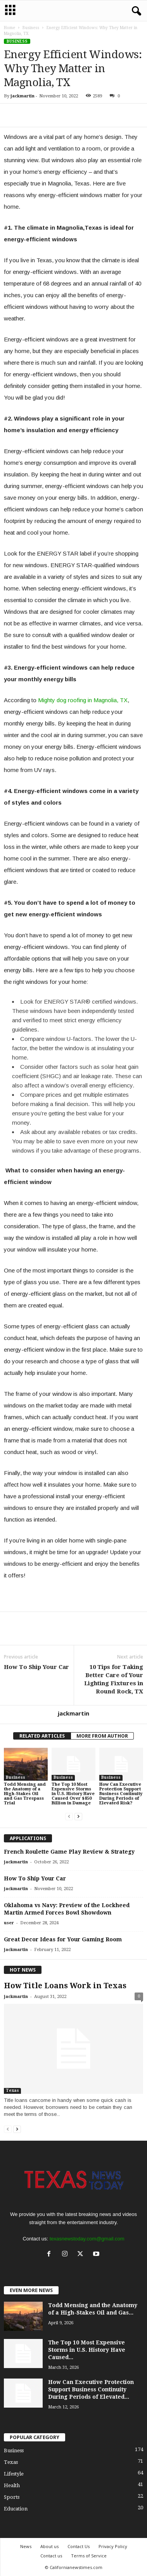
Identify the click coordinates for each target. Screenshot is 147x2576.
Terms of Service (89, 2556)
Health (12, 2485)
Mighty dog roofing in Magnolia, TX (83, 700)
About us (49, 2546)
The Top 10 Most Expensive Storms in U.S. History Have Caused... (86, 2349)
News (25, 2546)
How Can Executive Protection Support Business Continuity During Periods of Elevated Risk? (120, 1794)
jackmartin (22, 96)
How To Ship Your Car (36, 1667)
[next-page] (78, 1816)
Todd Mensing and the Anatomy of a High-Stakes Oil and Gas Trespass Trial (25, 1794)
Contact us (51, 2556)
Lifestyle (14, 2474)
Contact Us (78, 2546)
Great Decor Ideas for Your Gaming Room (63, 1939)
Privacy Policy (113, 2546)
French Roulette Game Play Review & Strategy (69, 1852)
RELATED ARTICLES (42, 1736)
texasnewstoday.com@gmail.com (87, 2239)
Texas (12, 2090)
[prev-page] (69, 1816)
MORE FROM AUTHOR (102, 1736)
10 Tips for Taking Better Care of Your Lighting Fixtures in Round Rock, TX (113, 1679)
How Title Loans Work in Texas (65, 1985)
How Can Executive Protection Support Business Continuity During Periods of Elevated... (91, 2389)
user (9, 1922)
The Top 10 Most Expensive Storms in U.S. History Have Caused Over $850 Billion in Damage (73, 1794)
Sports (11, 2497)
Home (9, 28)
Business (30, 28)
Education (16, 2509)
